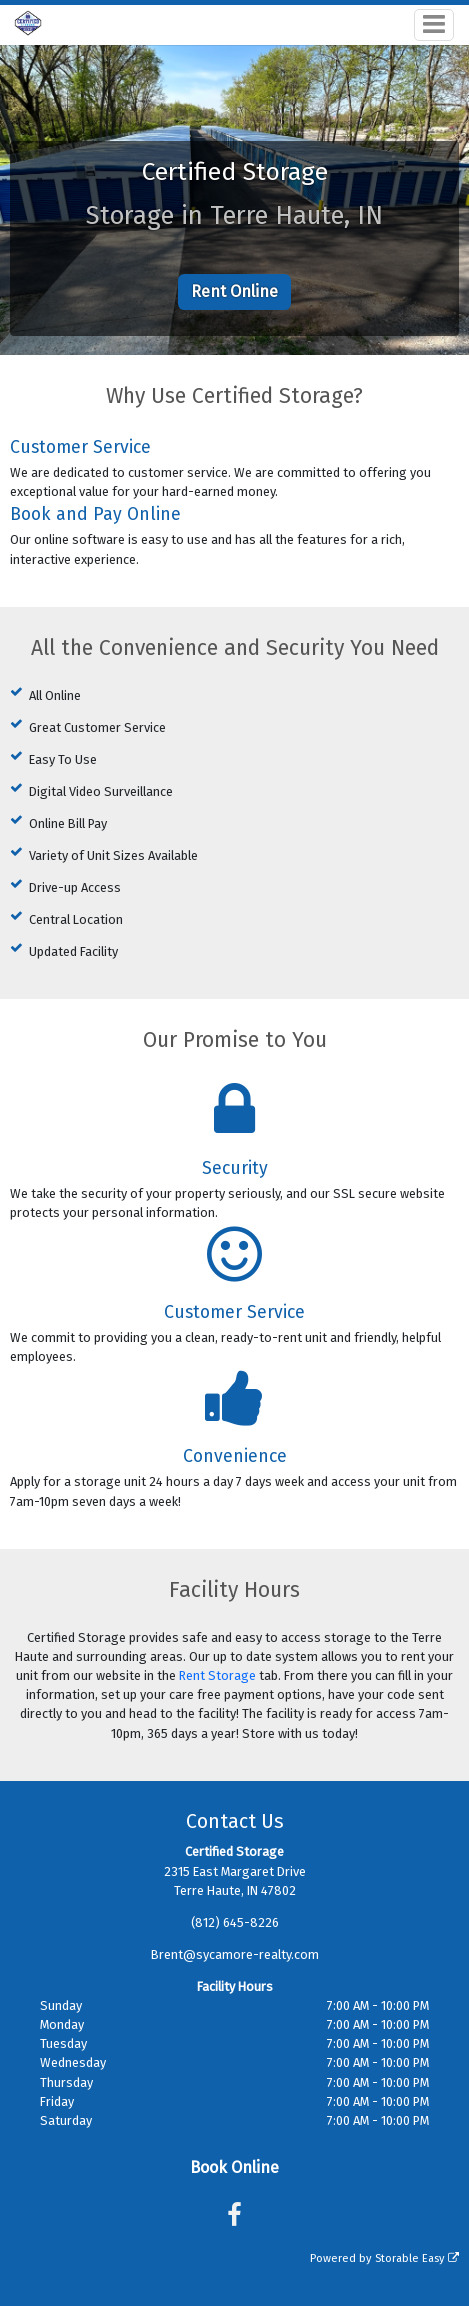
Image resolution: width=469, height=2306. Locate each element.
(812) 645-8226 (235, 1922)
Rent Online (234, 291)
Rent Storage (217, 1675)
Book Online (234, 2167)
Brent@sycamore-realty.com (235, 1954)
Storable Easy (417, 2258)
